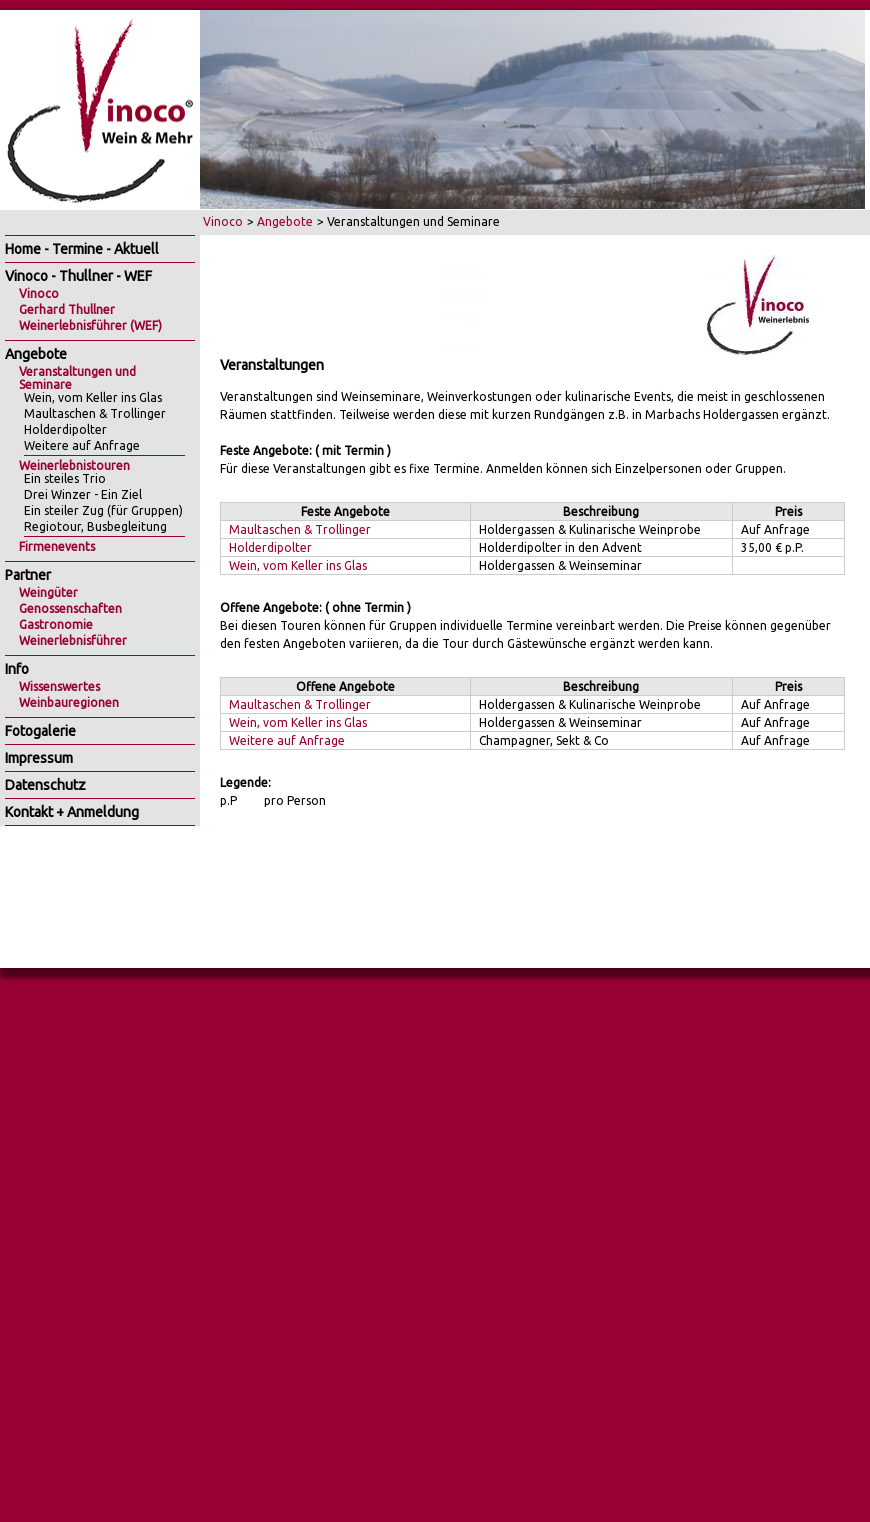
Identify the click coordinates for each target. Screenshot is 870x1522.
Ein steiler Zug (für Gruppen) (103, 510)
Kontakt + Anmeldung (72, 812)
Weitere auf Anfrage (287, 740)
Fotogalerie (40, 731)
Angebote (285, 221)
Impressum (39, 758)
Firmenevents (57, 546)
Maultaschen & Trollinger (300, 529)
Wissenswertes (59, 686)
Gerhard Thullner (67, 309)
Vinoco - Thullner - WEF (78, 276)
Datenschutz (45, 785)
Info (17, 669)
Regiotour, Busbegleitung (95, 526)
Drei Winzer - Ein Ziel (83, 494)
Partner (28, 575)
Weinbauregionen (69, 702)
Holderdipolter (270, 547)
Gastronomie (56, 624)
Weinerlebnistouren (74, 465)
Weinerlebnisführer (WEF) (90, 325)
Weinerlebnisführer (73, 640)
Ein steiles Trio (65, 478)
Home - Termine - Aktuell (82, 249)
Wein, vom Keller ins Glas (298, 565)
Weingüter (48, 592)
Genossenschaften (70, 608)
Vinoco (223, 221)
